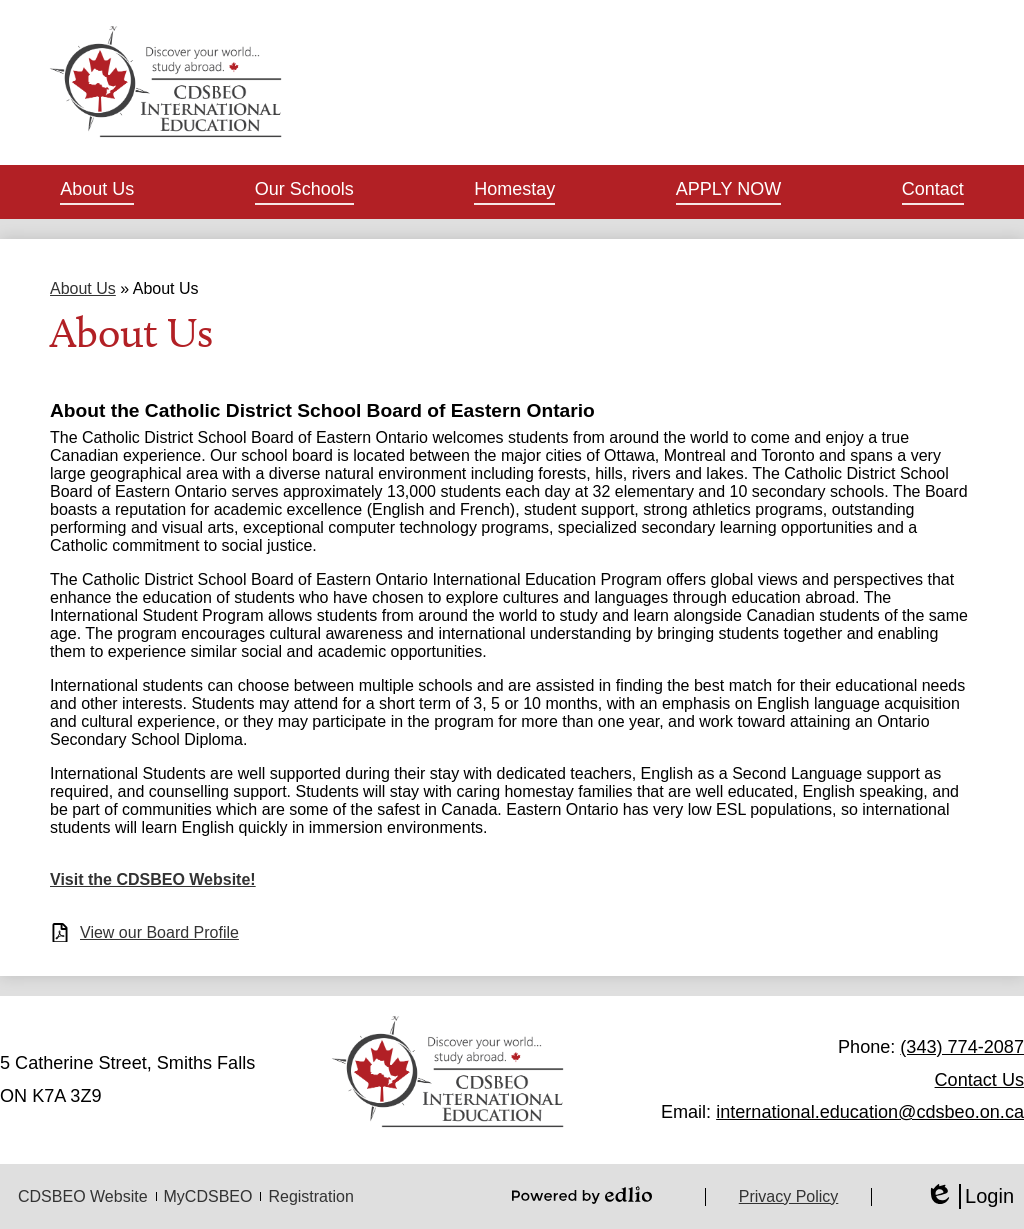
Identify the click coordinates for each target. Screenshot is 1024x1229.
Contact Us (979, 1080)
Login (969, 1196)
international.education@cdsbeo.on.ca (870, 1112)
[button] (97, 192)
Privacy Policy (789, 1196)
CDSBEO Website (83, 1196)
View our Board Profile (159, 932)
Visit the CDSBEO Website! (153, 879)
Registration (310, 1196)
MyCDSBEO (208, 1196)
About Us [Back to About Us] (83, 288)
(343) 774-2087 (962, 1047)
